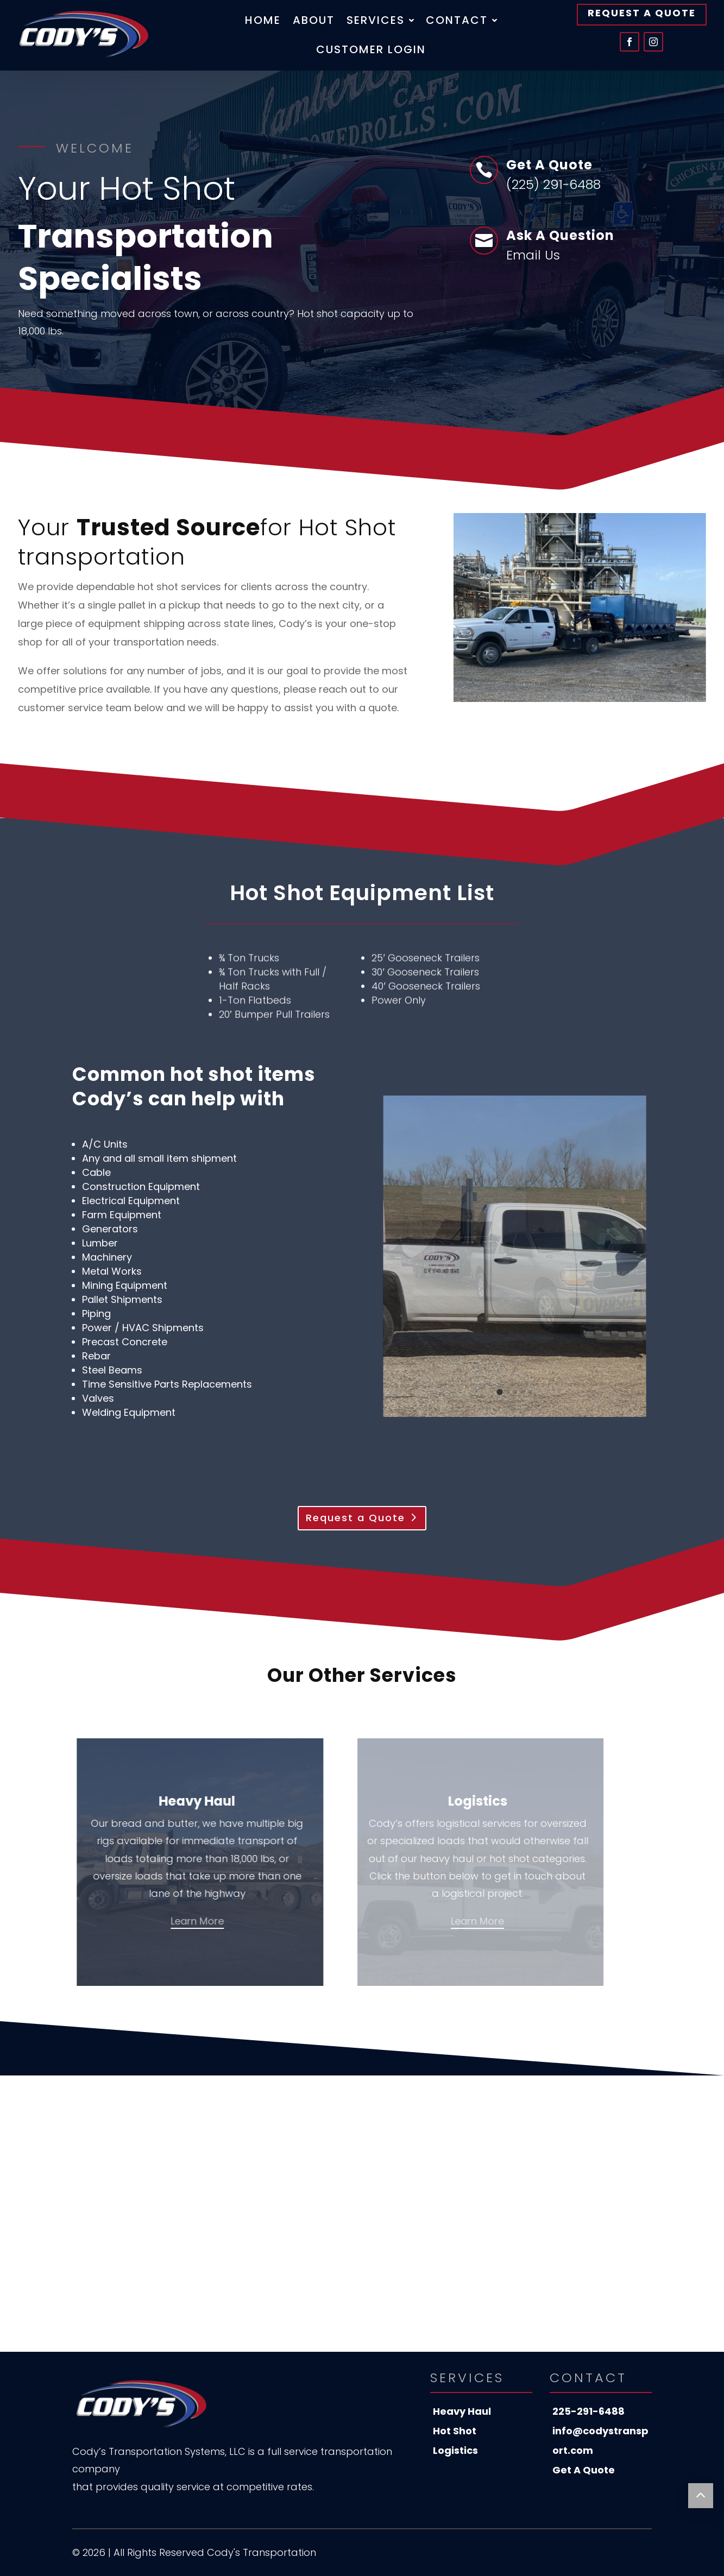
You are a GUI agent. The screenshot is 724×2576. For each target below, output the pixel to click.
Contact (461, 22)
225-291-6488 (588, 2411)
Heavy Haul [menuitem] (462, 2411)
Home (263, 22)
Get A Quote (583, 2470)
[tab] (500, 1392)
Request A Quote (642, 13)
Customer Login (371, 51)
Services (380, 22)
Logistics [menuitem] (455, 2450)
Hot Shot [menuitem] (454, 2431)
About (314, 22)
